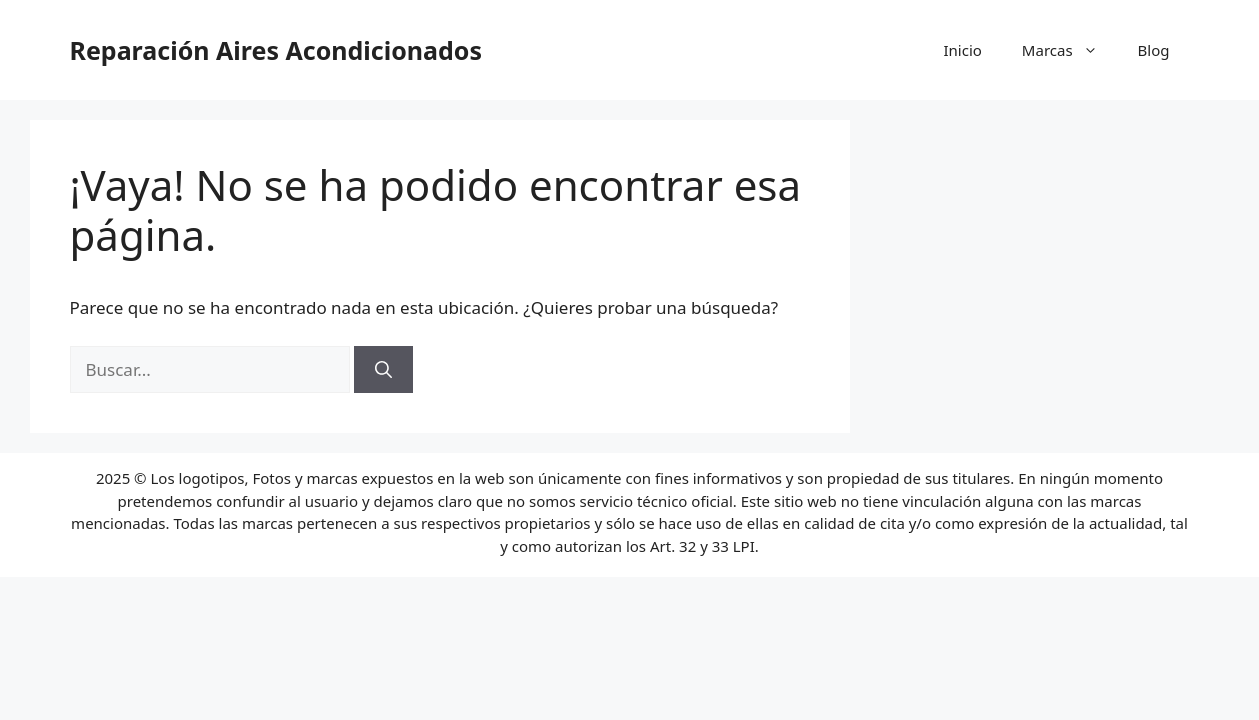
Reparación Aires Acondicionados (276, 50)
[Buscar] (383, 370)
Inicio (962, 50)
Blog (1154, 50)
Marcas (1070, 50)
